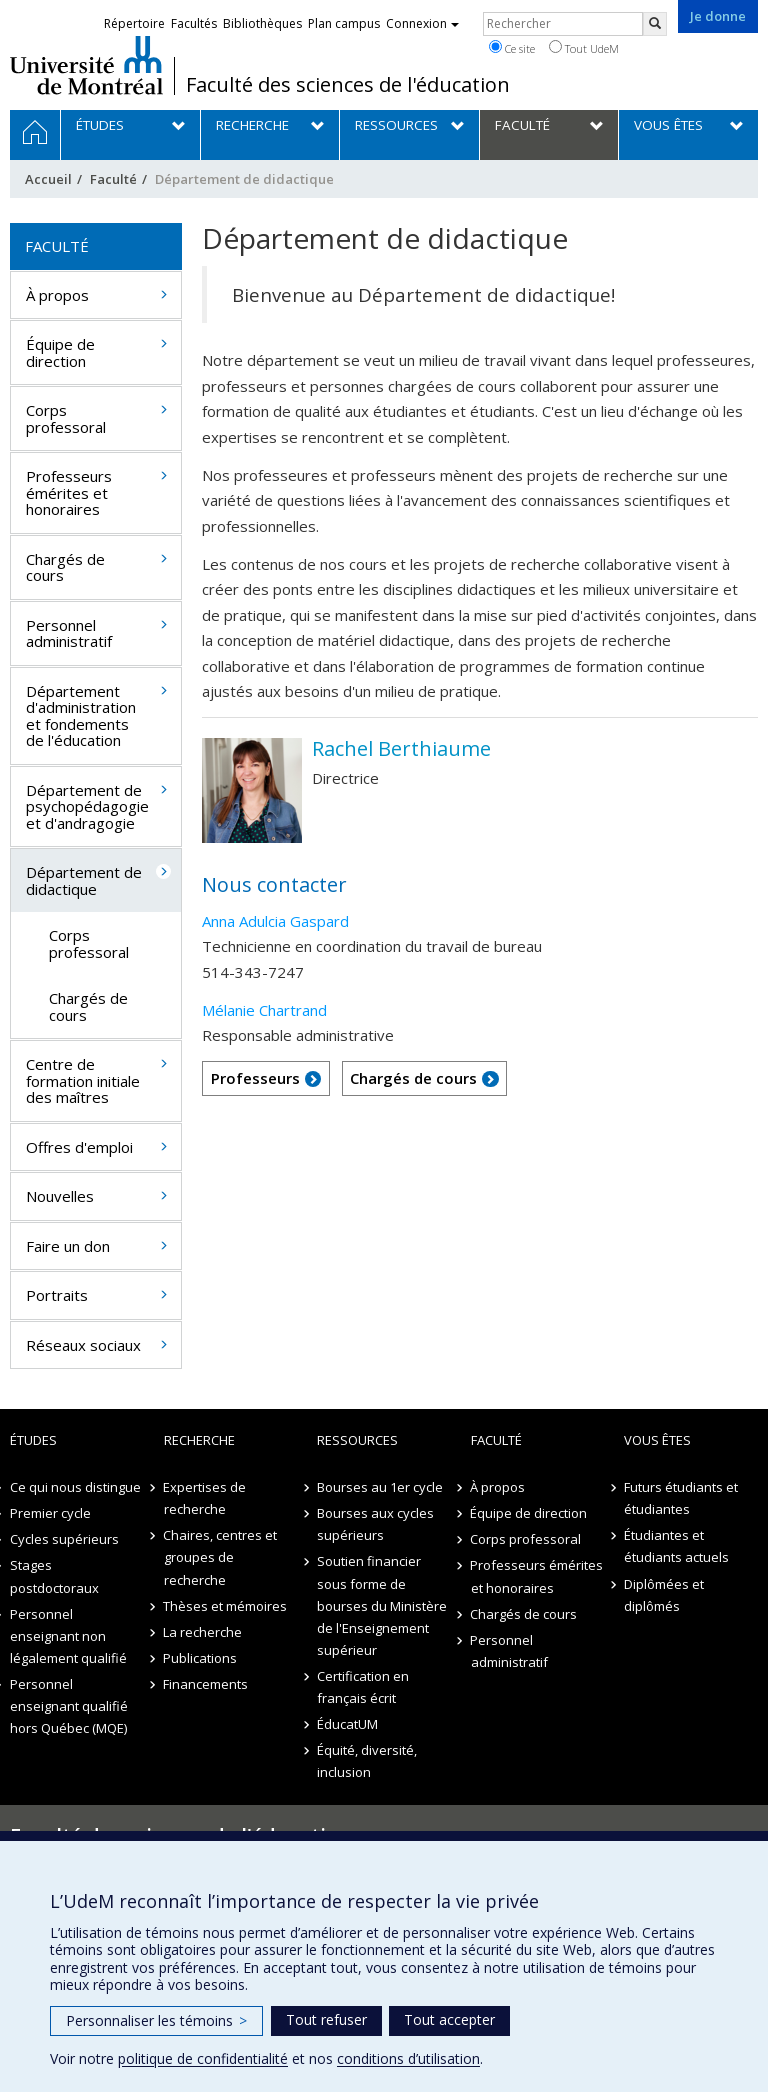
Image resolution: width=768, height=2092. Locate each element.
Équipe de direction (60, 352)
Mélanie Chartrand (264, 1010)
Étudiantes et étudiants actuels (676, 1546)
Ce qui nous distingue (75, 1487)
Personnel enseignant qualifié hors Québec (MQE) (69, 1706)
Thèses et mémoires (226, 1606)
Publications (201, 1658)
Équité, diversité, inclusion (367, 1761)
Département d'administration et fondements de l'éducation (81, 716)
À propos (57, 295)
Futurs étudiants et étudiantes (681, 1498)
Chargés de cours (413, 1078)
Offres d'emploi (79, 1147)
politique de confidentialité (203, 2058)
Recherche (199, 1440)
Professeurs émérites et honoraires (69, 492)
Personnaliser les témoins (156, 2020)
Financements (206, 1684)
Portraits (57, 1295)
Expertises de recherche (205, 1498)
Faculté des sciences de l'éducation (348, 85)
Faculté (113, 179)
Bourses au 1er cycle (380, 1487)
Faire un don (68, 1246)
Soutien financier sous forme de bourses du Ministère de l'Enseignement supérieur (382, 1605)
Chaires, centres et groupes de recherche (221, 1557)
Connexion (422, 23)
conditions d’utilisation (408, 2058)
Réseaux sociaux (83, 1345)
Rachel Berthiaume (401, 748)
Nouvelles (60, 1196)
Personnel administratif (69, 633)
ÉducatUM (347, 1724)
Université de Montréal (86, 65)
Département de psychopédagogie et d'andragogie (87, 806)
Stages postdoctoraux (54, 1576)
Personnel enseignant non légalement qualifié (68, 1636)
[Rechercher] (655, 24)
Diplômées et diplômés (664, 1595)
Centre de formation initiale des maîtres (83, 1080)
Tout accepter (449, 2019)
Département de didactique (84, 880)
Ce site (512, 48)
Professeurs (255, 1078)
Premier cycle (50, 1513)
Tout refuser (326, 2019)
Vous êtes (657, 1440)
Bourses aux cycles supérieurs (375, 1524)
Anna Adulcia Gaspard (275, 921)
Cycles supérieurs (64, 1539)
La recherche (203, 1632)
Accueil (48, 179)
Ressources (357, 1440)
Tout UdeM (584, 48)
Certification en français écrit (363, 1687)
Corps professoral (66, 418)
